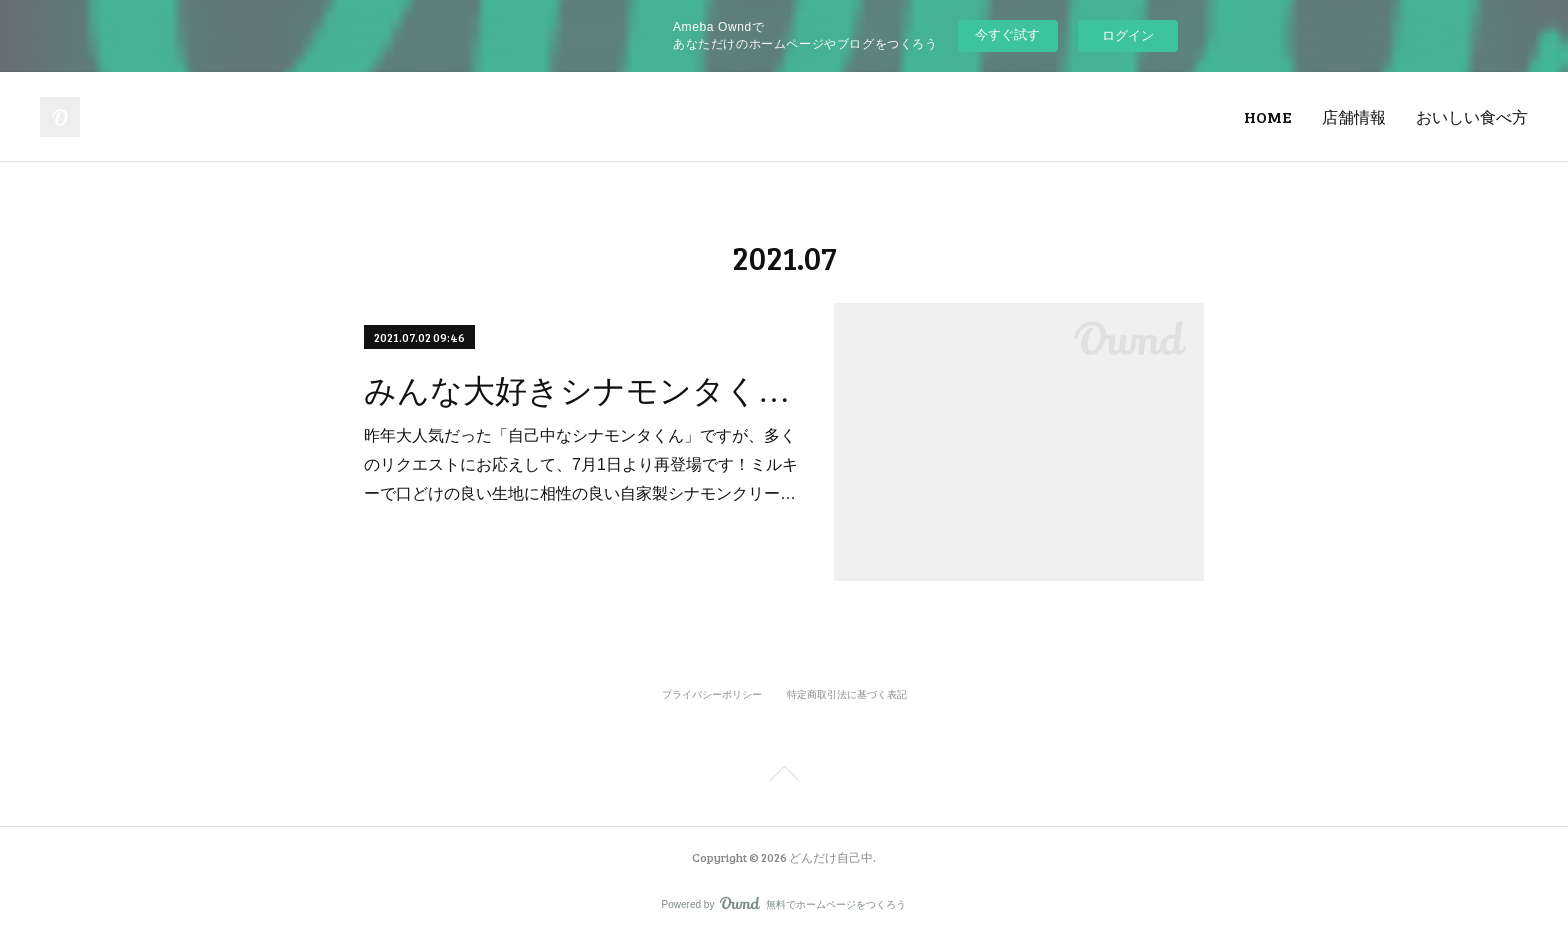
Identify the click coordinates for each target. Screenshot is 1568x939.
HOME (1268, 116)
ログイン (1128, 35)
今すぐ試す (1007, 34)
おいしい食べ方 (1472, 116)
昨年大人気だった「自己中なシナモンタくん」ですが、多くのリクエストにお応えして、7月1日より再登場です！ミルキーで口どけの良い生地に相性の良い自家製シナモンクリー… (581, 464)
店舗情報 (1354, 116)
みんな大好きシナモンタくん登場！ (581, 391)
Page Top (784, 777)
